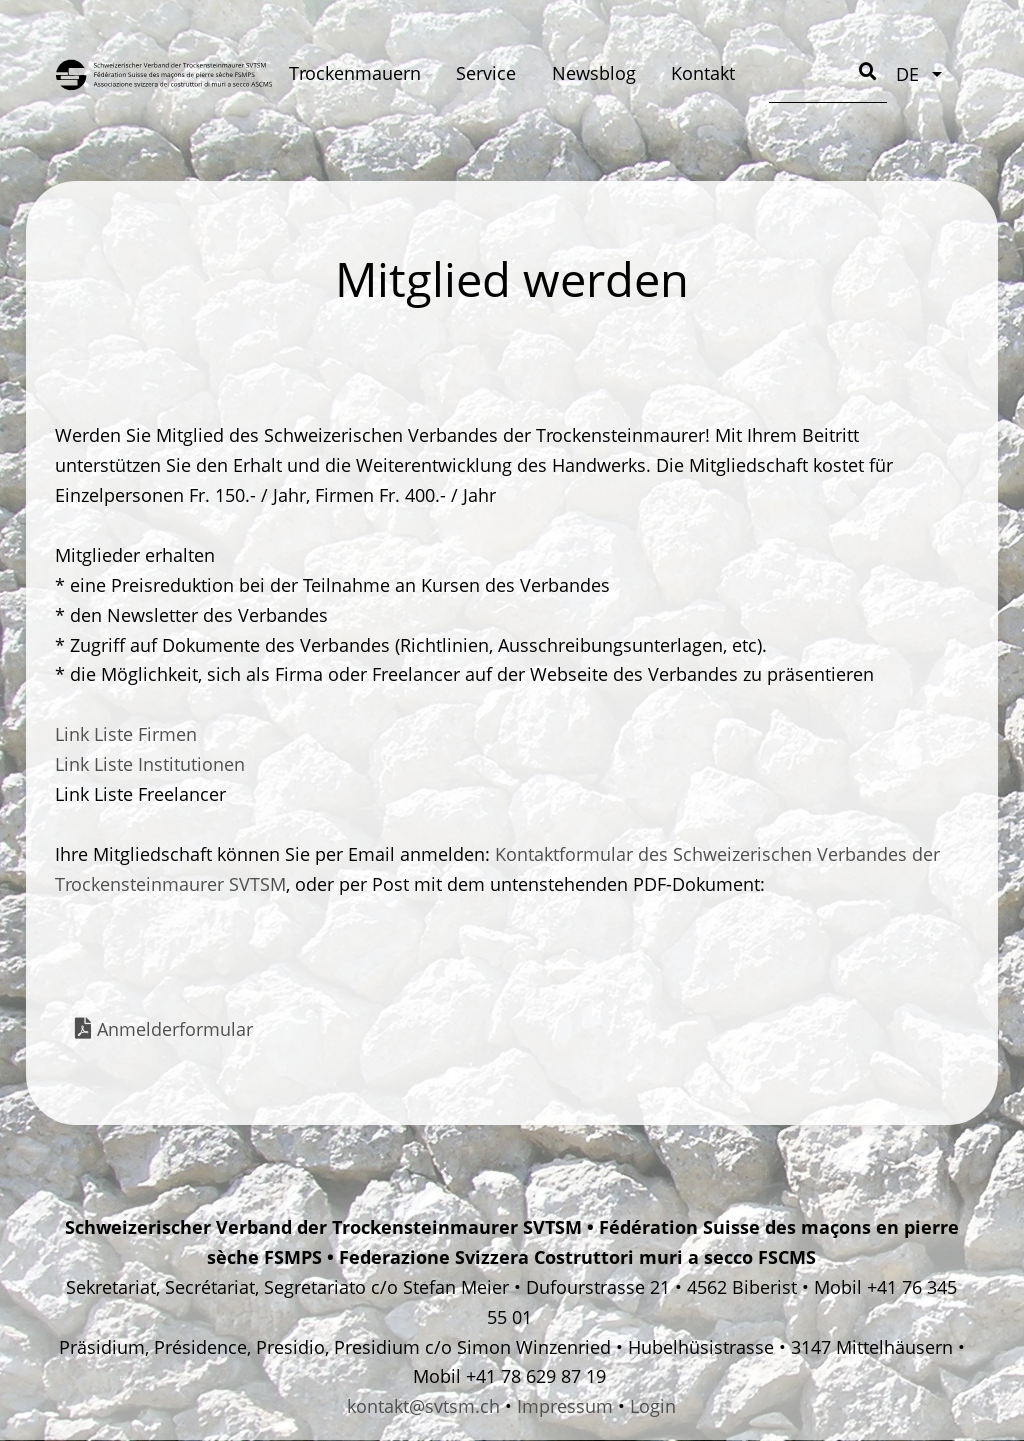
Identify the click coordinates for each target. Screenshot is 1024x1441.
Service (486, 73)
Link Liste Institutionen (150, 764)
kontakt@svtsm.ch (423, 1406)
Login (653, 1406)
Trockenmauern (355, 73)
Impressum (565, 1406)
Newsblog (594, 73)
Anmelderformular (175, 1029)
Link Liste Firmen (126, 734)
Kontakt (703, 73)
